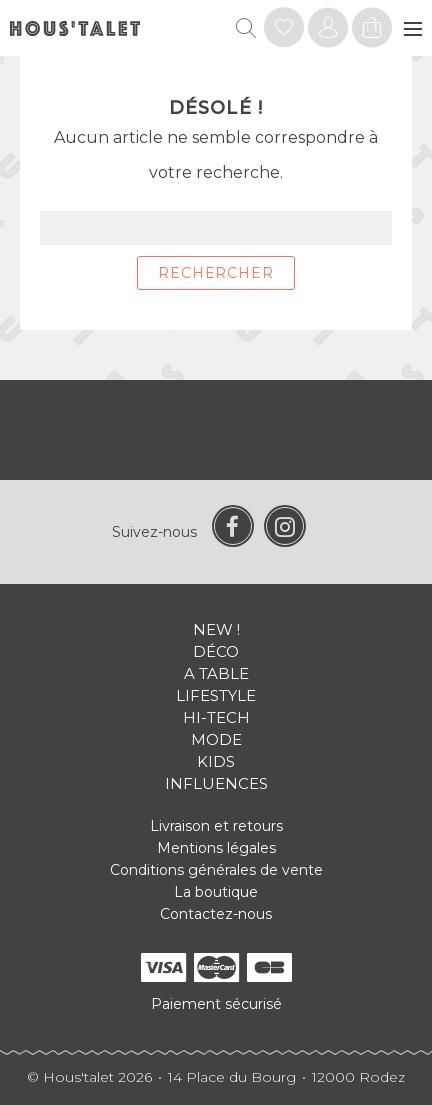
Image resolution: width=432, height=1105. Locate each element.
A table (216, 673)
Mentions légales (216, 848)
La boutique (216, 892)
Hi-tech (216, 717)
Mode (216, 739)
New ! (216, 629)
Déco (216, 651)
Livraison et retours (216, 826)
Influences (216, 783)
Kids (216, 761)
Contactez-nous (216, 914)
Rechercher (215, 273)
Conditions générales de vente (216, 870)
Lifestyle (216, 695)
